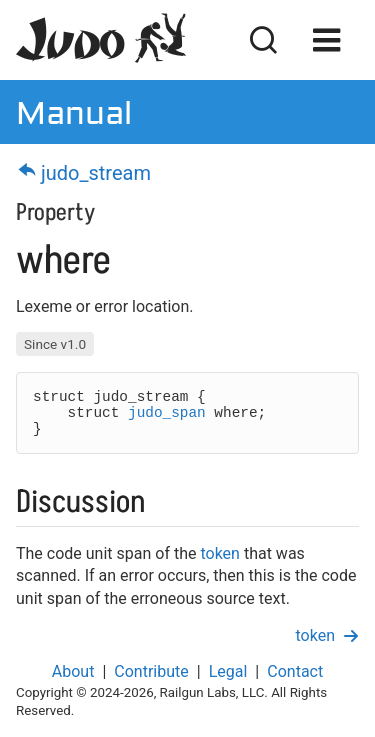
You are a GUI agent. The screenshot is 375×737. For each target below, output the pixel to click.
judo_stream (83, 172)
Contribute (151, 671)
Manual (74, 111)
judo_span (167, 413)
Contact (295, 671)
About (73, 671)
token (219, 553)
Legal (228, 671)
